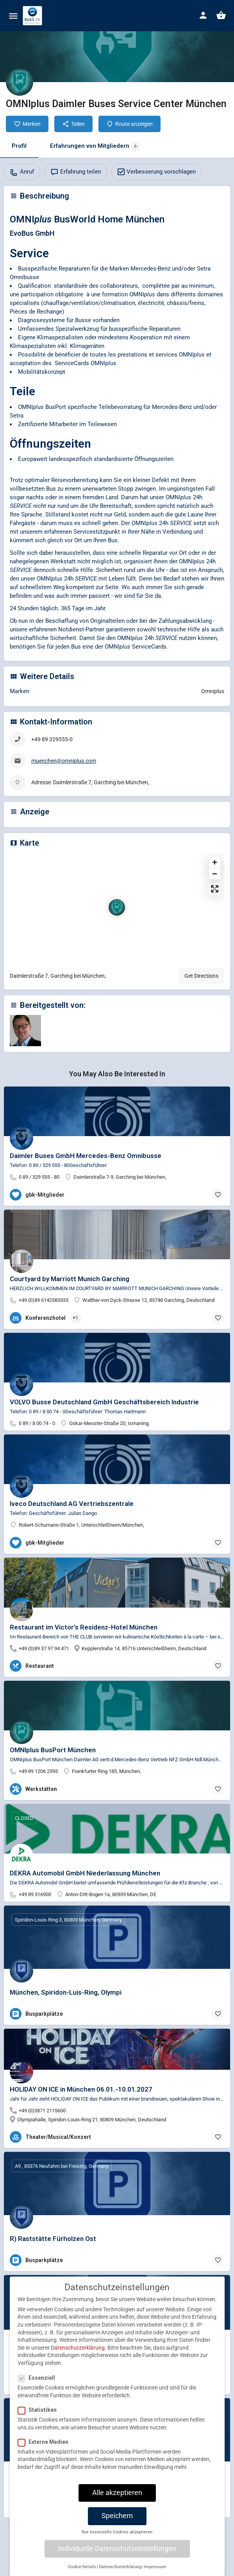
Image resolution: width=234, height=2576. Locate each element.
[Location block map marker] (117, 907)
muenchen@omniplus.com (63, 761)
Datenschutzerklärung (78, 2348)
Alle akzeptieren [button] (117, 2493)
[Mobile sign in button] (203, 15)
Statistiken (40, 2410)
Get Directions (201, 976)
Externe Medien (45, 2442)
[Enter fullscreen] (214, 889)
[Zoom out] (214, 873)
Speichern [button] (117, 2516)
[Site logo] (33, 15)
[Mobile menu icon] (13, 15)
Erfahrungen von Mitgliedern (94, 146)
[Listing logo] (19, 82)
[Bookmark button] (218, 1195)
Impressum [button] (155, 2566)
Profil (19, 145)
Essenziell (39, 2378)
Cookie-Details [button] (82, 2566)
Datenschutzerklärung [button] (120, 2566)
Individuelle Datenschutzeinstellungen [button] (117, 2549)
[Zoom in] (214, 862)
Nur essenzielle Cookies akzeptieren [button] (117, 2532)
